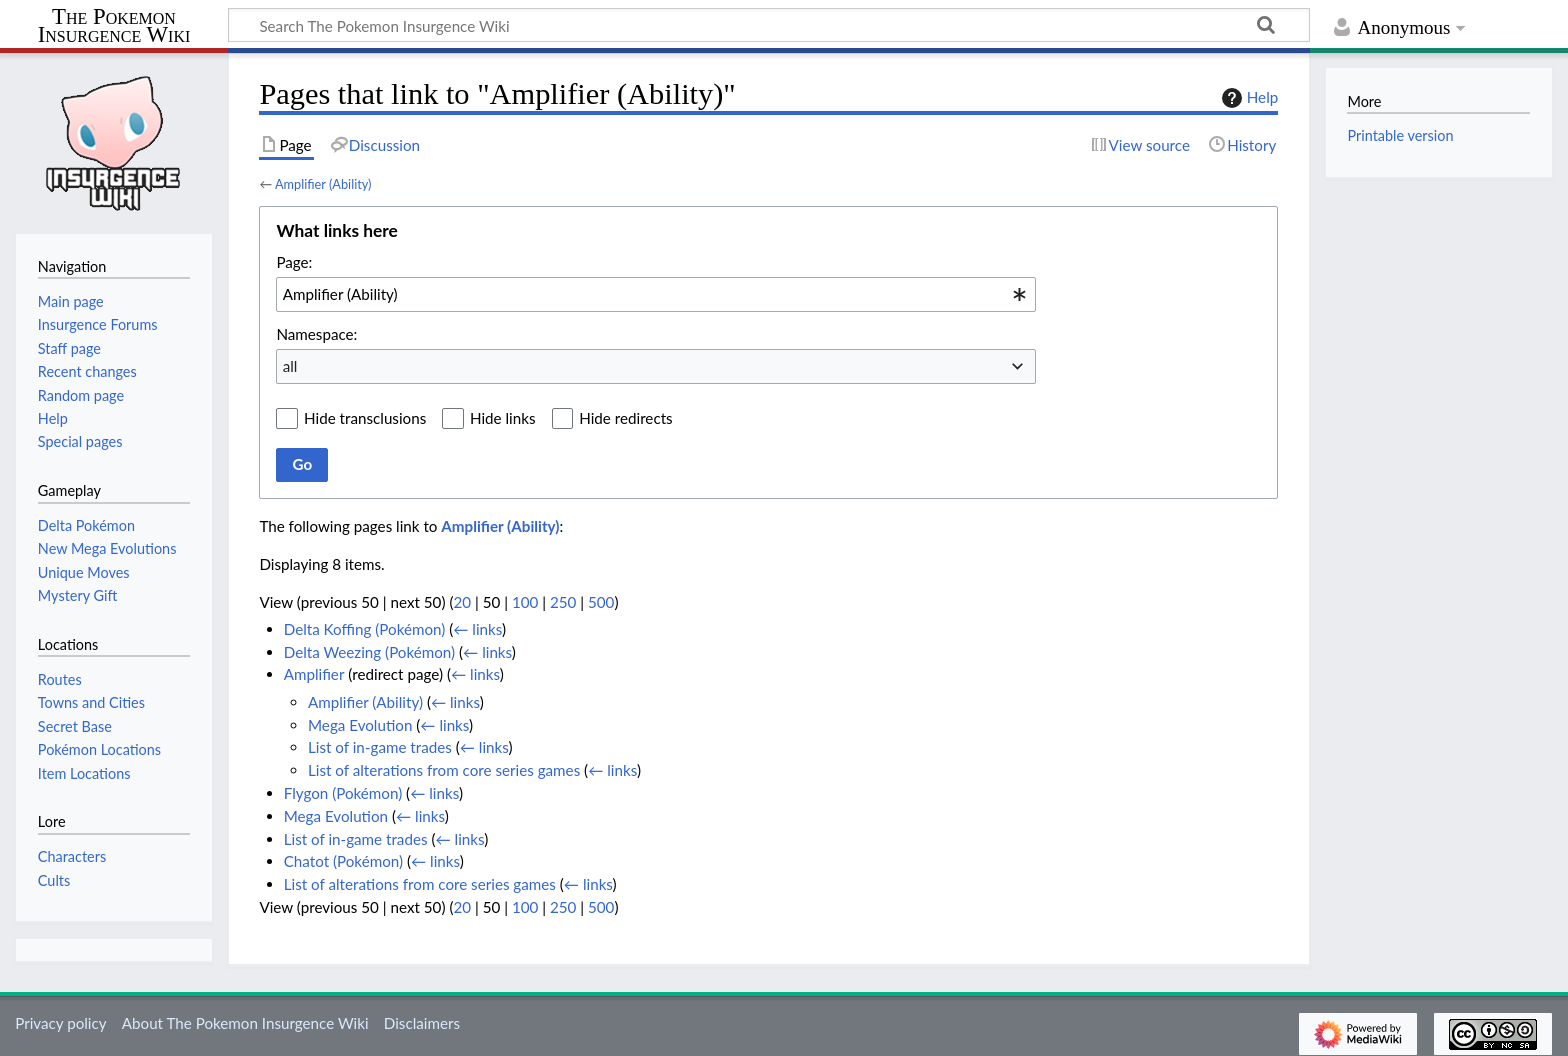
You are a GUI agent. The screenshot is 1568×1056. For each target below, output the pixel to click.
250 (563, 602)
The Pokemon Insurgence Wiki (114, 26)
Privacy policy (60, 1023)
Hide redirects (625, 418)
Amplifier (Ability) (323, 184)
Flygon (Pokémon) (343, 793)
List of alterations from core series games (444, 770)
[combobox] (656, 294)
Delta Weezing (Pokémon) (369, 652)
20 (462, 602)
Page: (294, 262)
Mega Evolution (360, 725)
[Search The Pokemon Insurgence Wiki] (769, 25)
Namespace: (316, 334)
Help (1247, 98)
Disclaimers (422, 1023)
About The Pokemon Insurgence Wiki (245, 1023)
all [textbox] (290, 366)
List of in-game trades (380, 747)
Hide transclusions (365, 418)
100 (525, 602)
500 (601, 602)
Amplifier (314, 674)
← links (477, 629)
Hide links (503, 418)
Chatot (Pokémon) (343, 861)
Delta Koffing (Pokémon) (365, 629)
